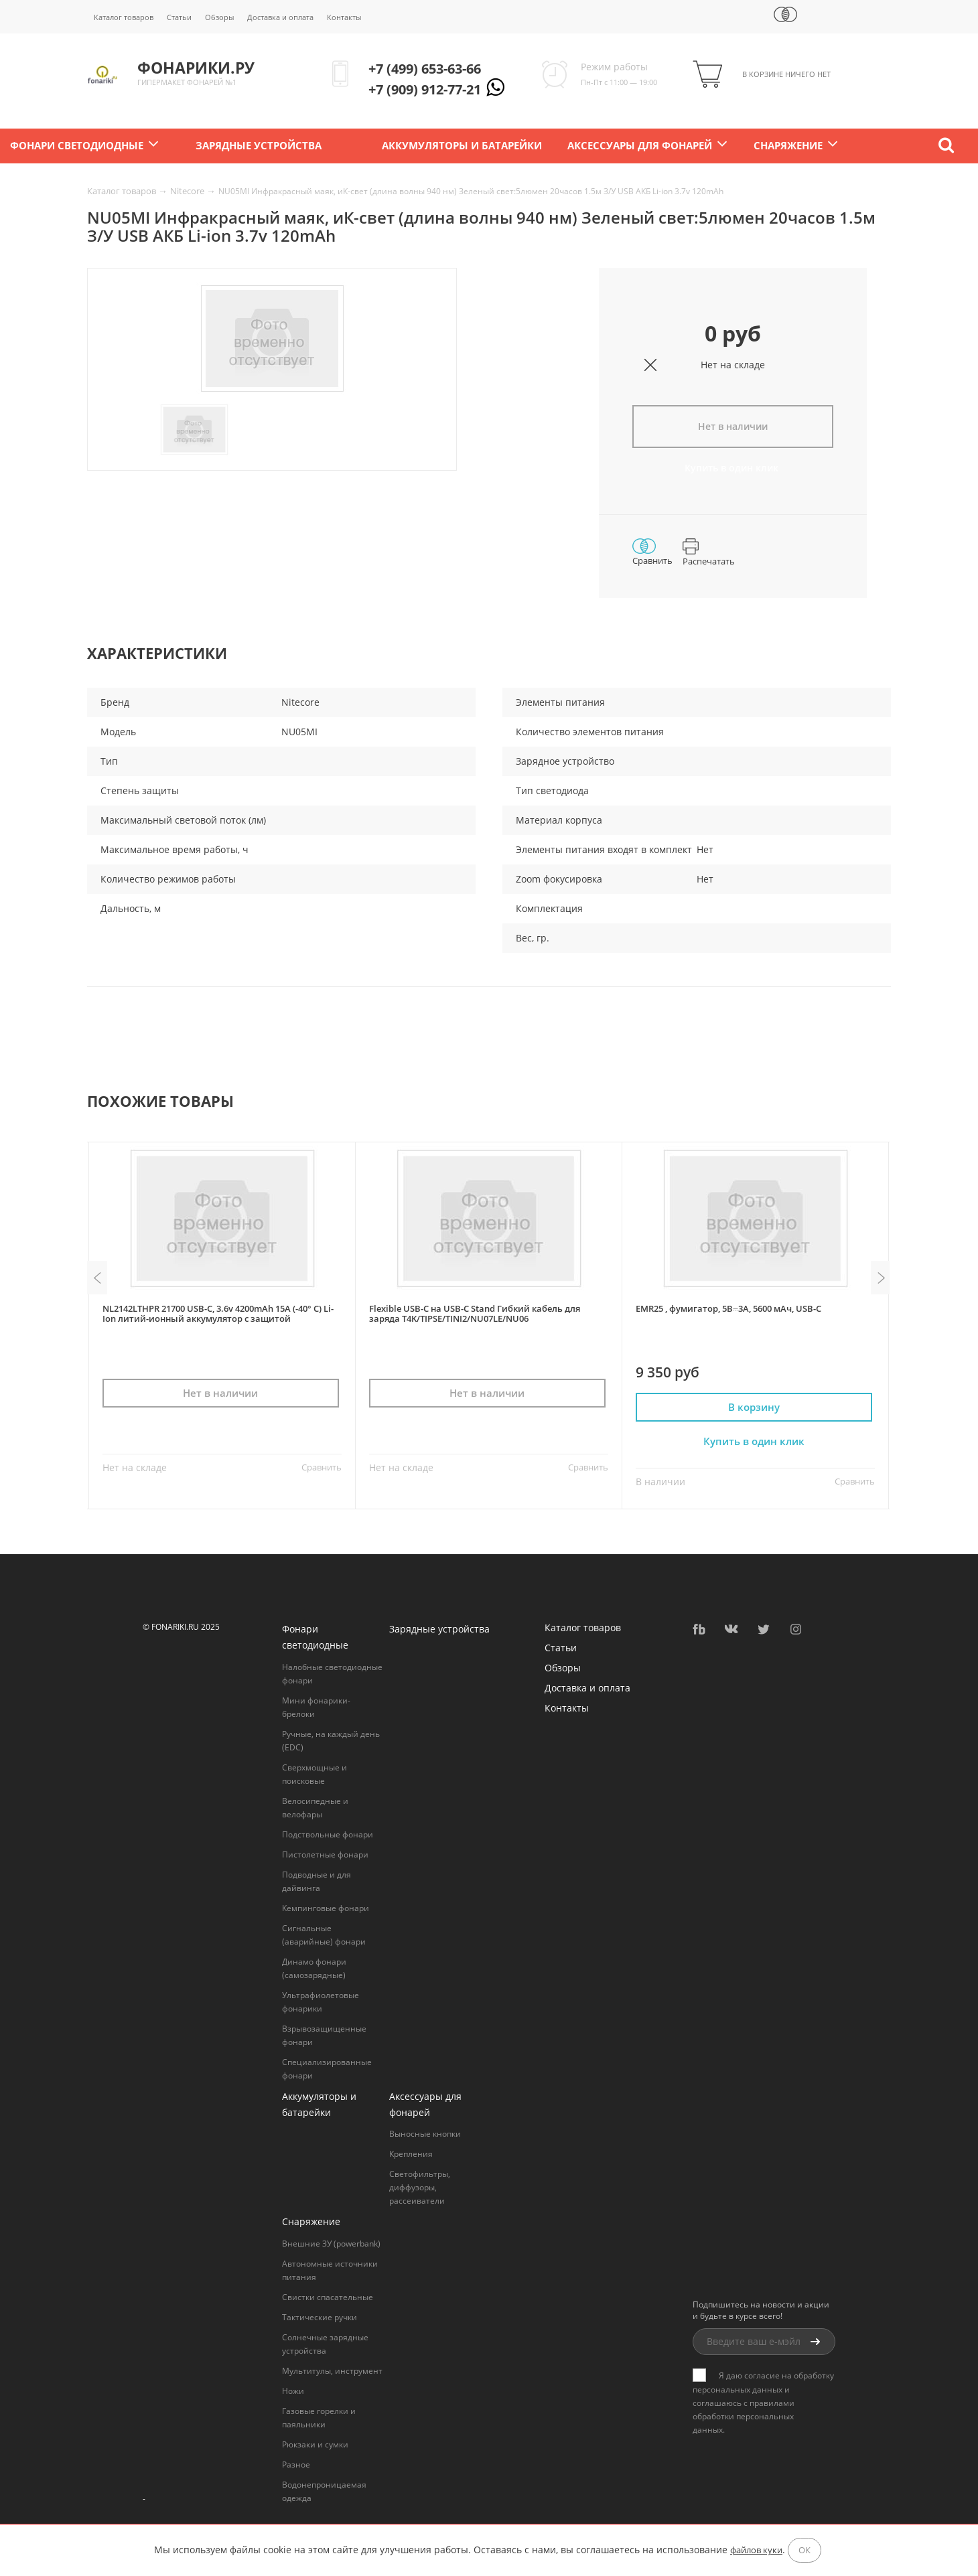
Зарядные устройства (259, 146)
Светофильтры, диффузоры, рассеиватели (419, 2185)
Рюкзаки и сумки (315, 2442)
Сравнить (652, 551)
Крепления (411, 2151)
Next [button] (881, 1275)
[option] (272, 339)
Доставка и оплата (280, 17)
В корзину (755, 1404)
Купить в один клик (733, 467)
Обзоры (219, 17)
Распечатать (709, 551)
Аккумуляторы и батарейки (462, 146)
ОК (804, 2550)
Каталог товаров (123, 17)
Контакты (344, 17)
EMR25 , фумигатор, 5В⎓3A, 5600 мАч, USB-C (728, 1306)
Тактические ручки (319, 2315)
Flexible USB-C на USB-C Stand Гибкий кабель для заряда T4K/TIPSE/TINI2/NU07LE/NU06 (474, 1311)
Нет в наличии (733, 426)
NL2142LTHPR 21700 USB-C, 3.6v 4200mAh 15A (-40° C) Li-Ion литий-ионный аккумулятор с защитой (218, 1311)
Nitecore (188, 191)
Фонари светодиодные (76, 146)
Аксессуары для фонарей (639, 146)
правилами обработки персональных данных (743, 2414)
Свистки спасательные (327, 2295)
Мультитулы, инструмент (332, 2368)
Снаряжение (788, 146)
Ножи (293, 2389)
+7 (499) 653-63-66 (424, 69)
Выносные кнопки (425, 2131)
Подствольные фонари (327, 1831)
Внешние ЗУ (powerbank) (331, 2241)
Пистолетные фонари (325, 1852)
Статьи (179, 17)
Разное (296, 2462)
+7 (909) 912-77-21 (424, 89)
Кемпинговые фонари (325, 1905)
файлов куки (756, 2550)
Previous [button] (97, 1275)
